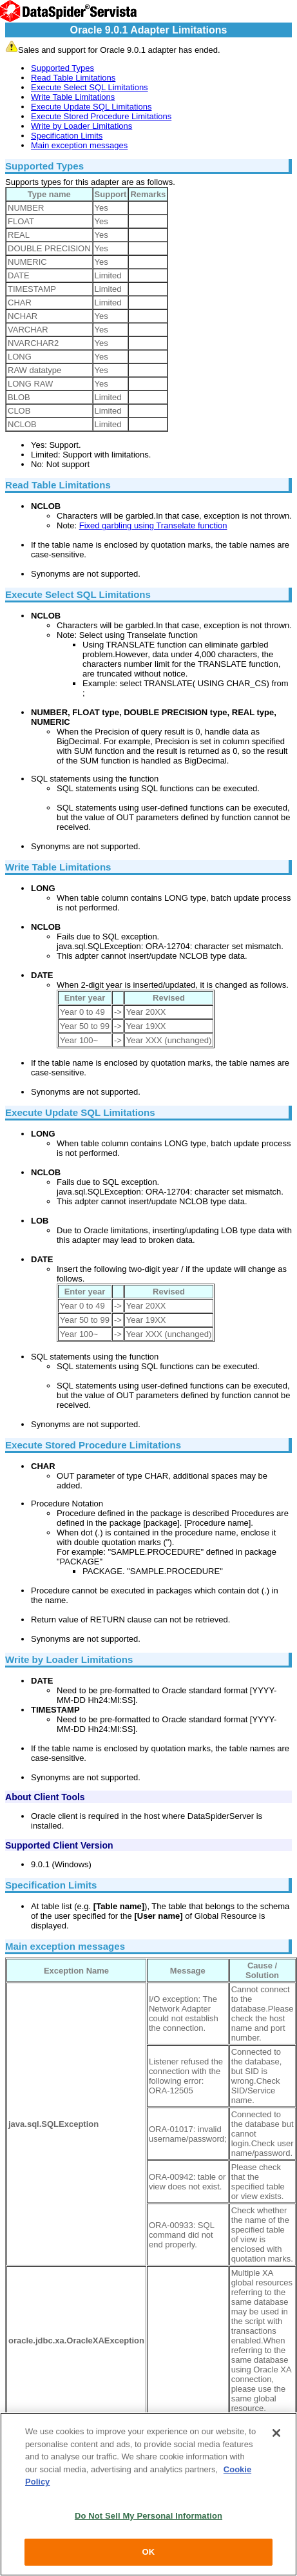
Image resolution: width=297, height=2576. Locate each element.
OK (148, 2552)
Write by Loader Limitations (81, 126)
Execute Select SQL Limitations (89, 87)
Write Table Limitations (73, 97)
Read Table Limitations (73, 77)
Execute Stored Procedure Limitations (101, 116)
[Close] (276, 2433)
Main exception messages (79, 145)
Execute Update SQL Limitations (91, 106)
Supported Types (62, 68)
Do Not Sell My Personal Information (148, 2516)
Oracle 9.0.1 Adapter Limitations (148, 29)
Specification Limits (66, 135)
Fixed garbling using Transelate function (153, 525)
